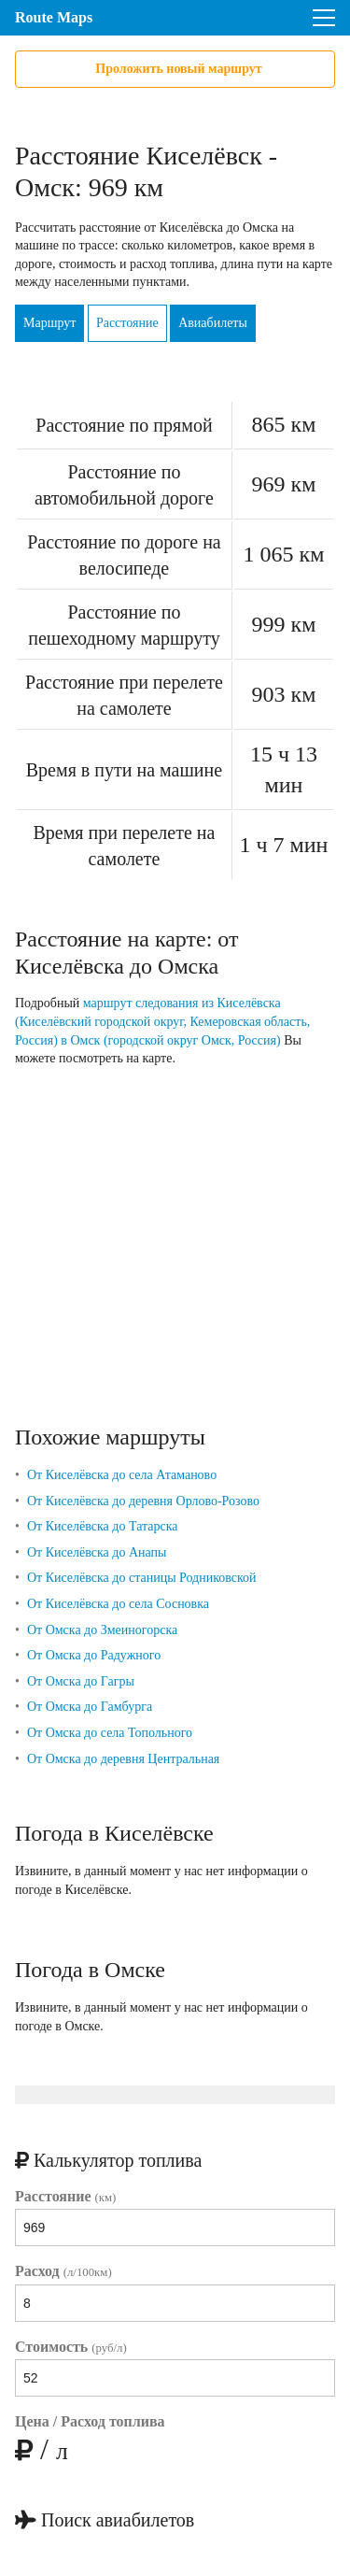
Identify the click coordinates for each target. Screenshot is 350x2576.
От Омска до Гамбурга (89, 1707)
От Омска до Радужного (94, 1655)
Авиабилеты (212, 323)
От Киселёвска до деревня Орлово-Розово (143, 1501)
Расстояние (127, 323)
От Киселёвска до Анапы (97, 1552)
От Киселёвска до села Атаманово (122, 1475)
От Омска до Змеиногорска (102, 1630)
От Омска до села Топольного (109, 1733)
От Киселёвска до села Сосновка (118, 1604)
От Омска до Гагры (80, 1681)
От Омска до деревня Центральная (123, 1759)
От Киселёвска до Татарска (102, 1526)
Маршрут (49, 323)
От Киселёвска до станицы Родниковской (142, 1578)
